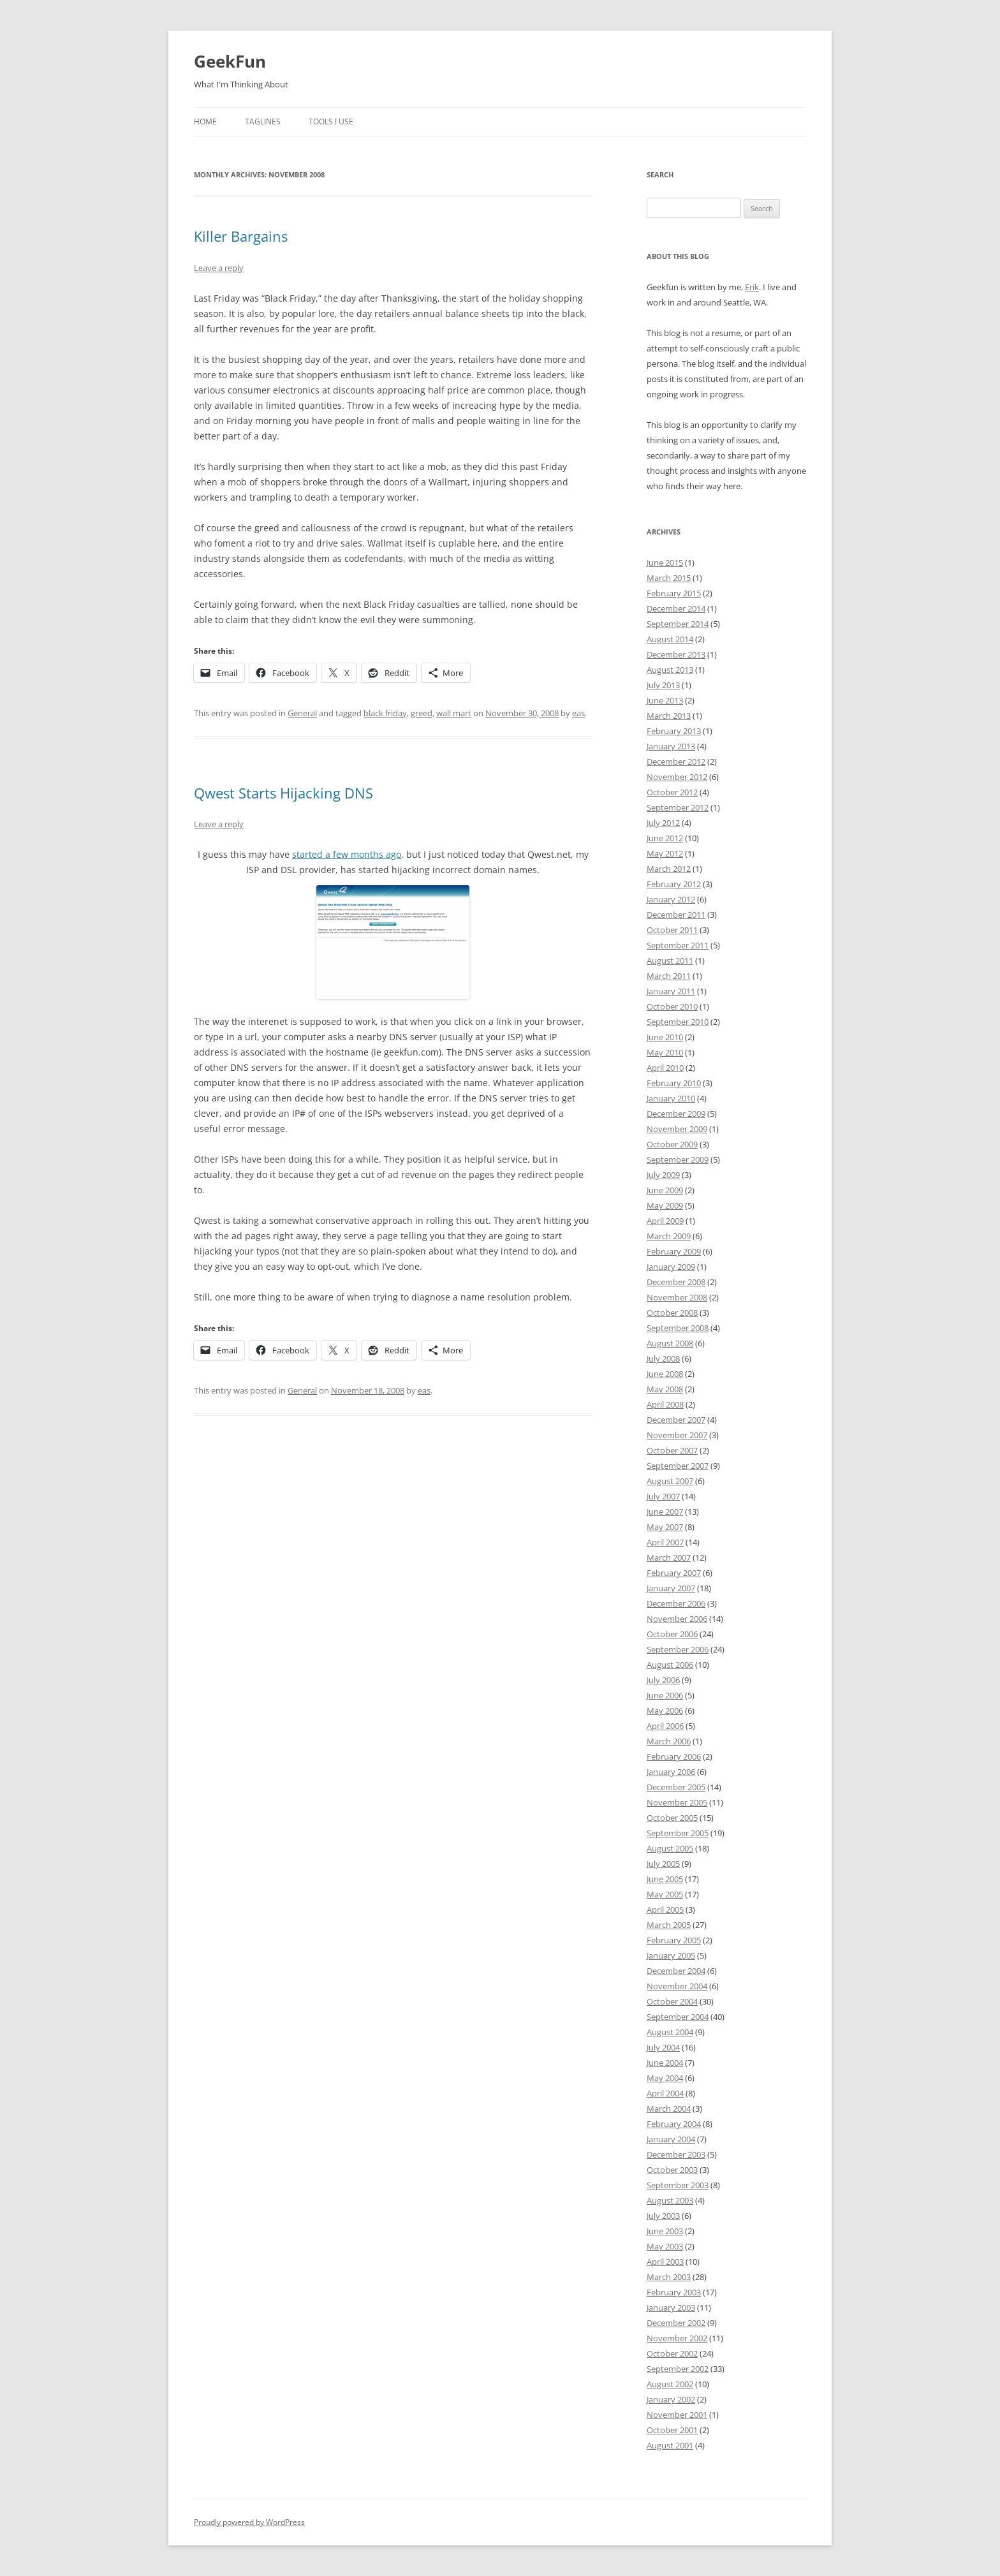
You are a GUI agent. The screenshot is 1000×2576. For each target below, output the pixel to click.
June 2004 (665, 2062)
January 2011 (671, 991)
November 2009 (677, 1129)
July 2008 (663, 1358)
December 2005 (676, 1787)
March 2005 (669, 1925)
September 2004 (678, 2016)
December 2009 (676, 1113)
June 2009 (665, 1190)
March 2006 (669, 1741)
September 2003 (678, 2185)
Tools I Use (331, 121)
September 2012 (678, 807)
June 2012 (665, 838)
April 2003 (665, 2261)
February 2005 (674, 1940)
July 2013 (663, 685)
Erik (752, 287)
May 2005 (665, 1894)
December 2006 (676, 1603)
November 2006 (677, 1618)
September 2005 (678, 1833)
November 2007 (677, 1435)
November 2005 (677, 1802)
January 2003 (671, 2307)
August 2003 (670, 2200)
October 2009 (672, 1144)
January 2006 (671, 1771)
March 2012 (669, 868)
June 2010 (665, 1037)
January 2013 (671, 746)
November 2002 (677, 2338)
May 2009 (665, 1205)
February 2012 (674, 884)
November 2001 (677, 2414)
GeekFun (230, 61)
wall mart (453, 713)
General (302, 713)
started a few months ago (346, 854)
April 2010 (665, 1067)
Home (205, 121)
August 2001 (670, 2445)
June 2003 (665, 2231)
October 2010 (672, 1006)
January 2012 (671, 899)
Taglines (263, 121)
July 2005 (663, 1863)
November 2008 (677, 1297)
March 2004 (669, 2108)
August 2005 (670, 1848)
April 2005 (665, 1909)
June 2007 (665, 1511)
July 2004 (663, 2047)
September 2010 (678, 1021)
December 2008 (676, 1282)
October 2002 (672, 2353)
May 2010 (665, 1052)
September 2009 (678, 1159)
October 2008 (672, 1312)
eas (578, 713)
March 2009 (669, 1236)
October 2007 (672, 1450)
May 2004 (665, 2078)
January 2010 (671, 1098)
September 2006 (678, 1649)
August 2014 (670, 639)
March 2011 (669, 976)
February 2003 (674, 2292)
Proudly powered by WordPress (249, 2522)
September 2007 (678, 1465)
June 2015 (665, 562)
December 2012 (676, 761)
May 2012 (665, 853)
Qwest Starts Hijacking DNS (283, 792)
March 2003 (669, 2277)
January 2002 (671, 2399)
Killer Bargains (241, 236)
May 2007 (665, 1527)
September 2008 (678, 1328)
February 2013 (674, 731)
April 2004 (665, 2093)
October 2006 (672, 1634)
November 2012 (677, 777)
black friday (385, 713)
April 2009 (665, 1220)
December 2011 (676, 914)
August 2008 (670, 1343)
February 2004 (674, 2124)
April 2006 (665, 1726)
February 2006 (674, 1756)
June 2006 (665, 1695)
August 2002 (670, 2384)
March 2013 (669, 715)
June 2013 (665, 700)
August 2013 (670, 669)
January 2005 (671, 1955)
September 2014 (678, 623)
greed (421, 713)
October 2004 (672, 2001)
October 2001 (672, 2430)
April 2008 (665, 1404)
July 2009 (663, 1175)
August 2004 (670, 2032)
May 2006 (665, 1710)
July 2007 (663, 1496)
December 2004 (676, 1970)
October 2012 (672, 792)
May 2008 (665, 1389)
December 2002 (676, 2323)
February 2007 (674, 1573)
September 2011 (678, 945)
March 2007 (669, 1557)
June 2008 (665, 1374)
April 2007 (665, 1542)
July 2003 (663, 2215)
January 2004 (671, 2139)
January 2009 (671, 1266)
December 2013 (676, 654)
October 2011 (672, 930)
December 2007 (676, 1419)
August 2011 (670, 960)
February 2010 (674, 1083)
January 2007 (671, 1588)
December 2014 (676, 608)
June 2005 (665, 1879)
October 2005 (672, 1817)
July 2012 (663, 822)
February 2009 (674, 1251)
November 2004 (677, 1986)
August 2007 (670, 1481)
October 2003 (672, 2169)
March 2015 (669, 578)
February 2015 (674, 593)
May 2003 (665, 2246)
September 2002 (678, 2368)
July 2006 (663, 1680)
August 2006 (670, 1664)
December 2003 (676, 2154)
